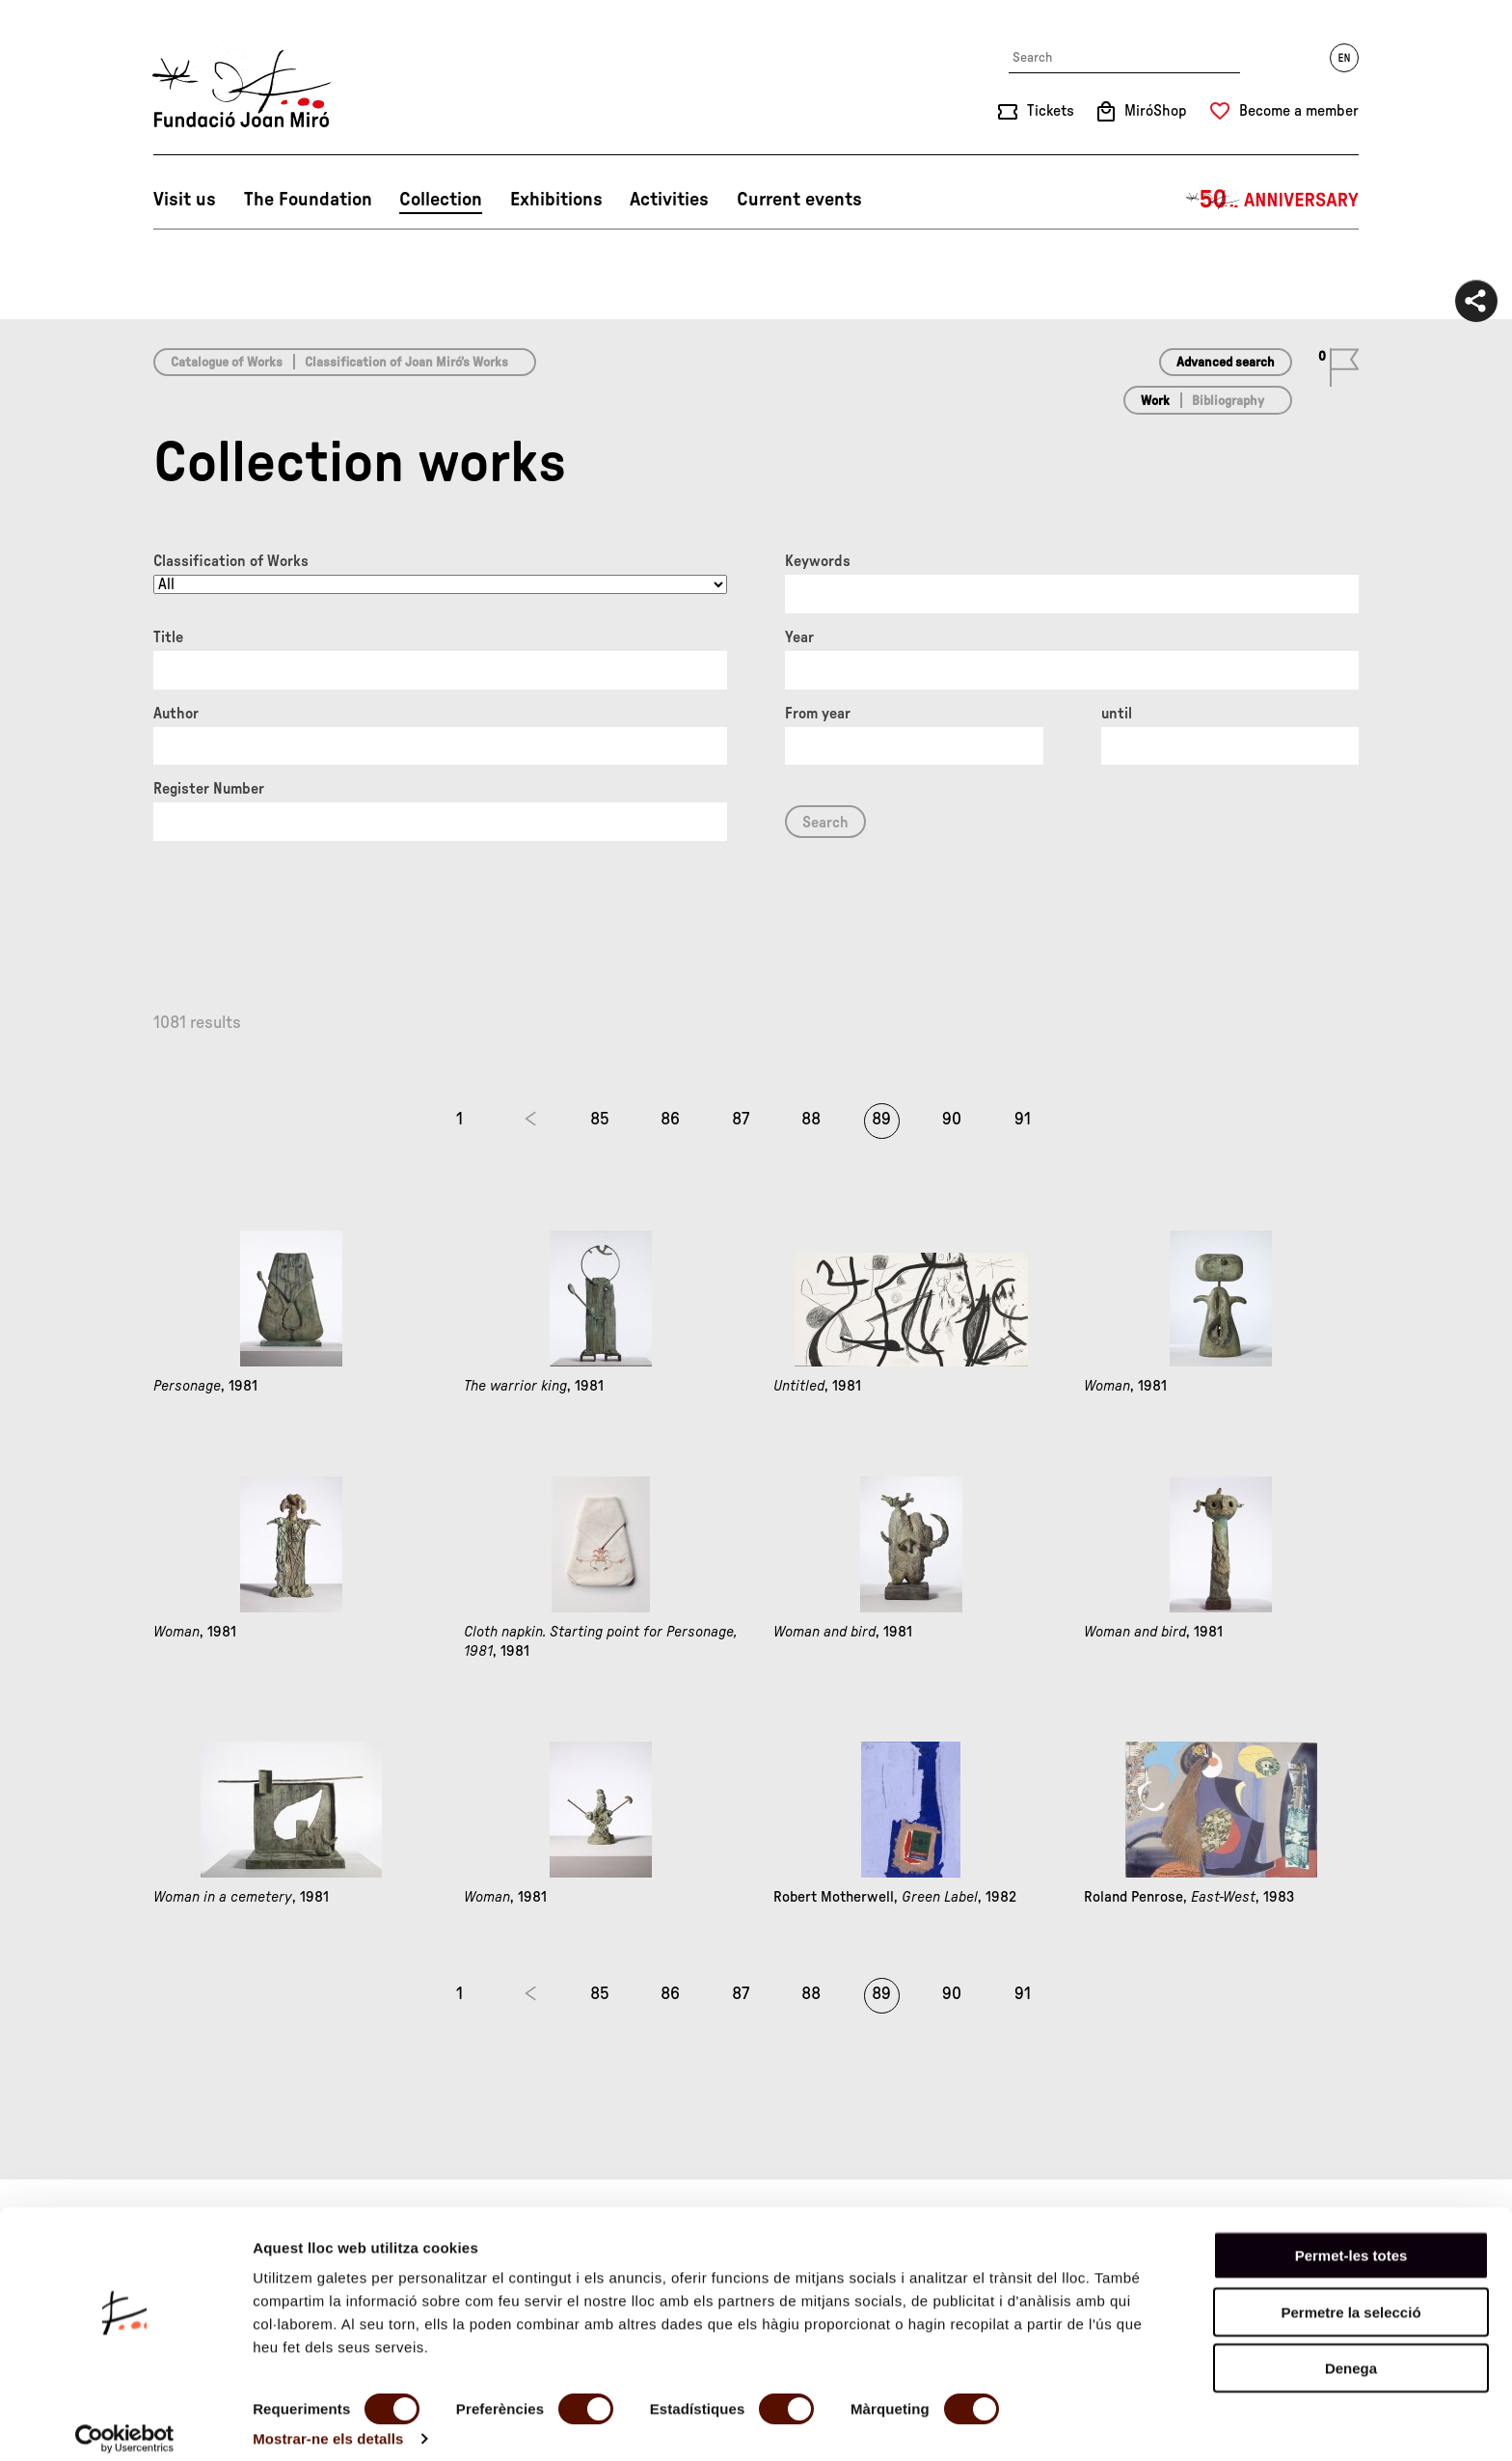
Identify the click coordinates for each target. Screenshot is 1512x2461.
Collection (440, 199)
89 (881, 1119)
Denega (1351, 2352)
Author (176, 713)
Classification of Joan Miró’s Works (406, 362)
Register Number (208, 789)
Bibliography (1228, 401)
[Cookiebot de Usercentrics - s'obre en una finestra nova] (124, 2423)
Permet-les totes (1351, 2239)
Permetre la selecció (1350, 2296)
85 (599, 1119)
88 (811, 1119)
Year (799, 637)
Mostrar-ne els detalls (328, 2423)
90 (951, 1119)
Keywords (817, 561)
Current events (799, 199)
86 (670, 1119)
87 (740, 1119)
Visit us (184, 199)
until (1116, 713)
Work (1155, 401)
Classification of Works (231, 561)
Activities (669, 199)
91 (1022, 1119)
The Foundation (308, 199)
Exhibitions (556, 199)
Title (168, 637)
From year (817, 713)
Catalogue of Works (227, 362)
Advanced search (1225, 362)
